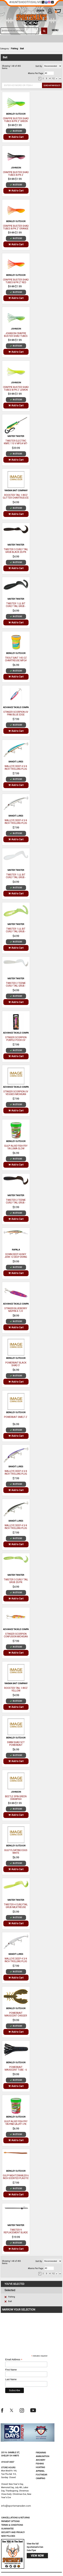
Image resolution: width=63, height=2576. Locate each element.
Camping (40, 2478)
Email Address (13, 2359)
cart (56, 12)
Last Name (11, 2379)
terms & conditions (12, 2525)
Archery (40, 2460)
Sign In (40, 10)
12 (53, 78)
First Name (11, 2369)
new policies (8, 2536)
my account (50, 11)
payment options (10, 2521)
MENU (55, 30)
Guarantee (7, 2528)
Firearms (41, 2452)
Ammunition (42, 2456)
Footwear (41, 2474)
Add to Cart (16, 137)
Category (4, 48)
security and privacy (13, 2532)
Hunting (40, 2467)
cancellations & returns (15, 2517)
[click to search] (44, 31)
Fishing (14, 48)
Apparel (40, 2471)
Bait (22, 48)
